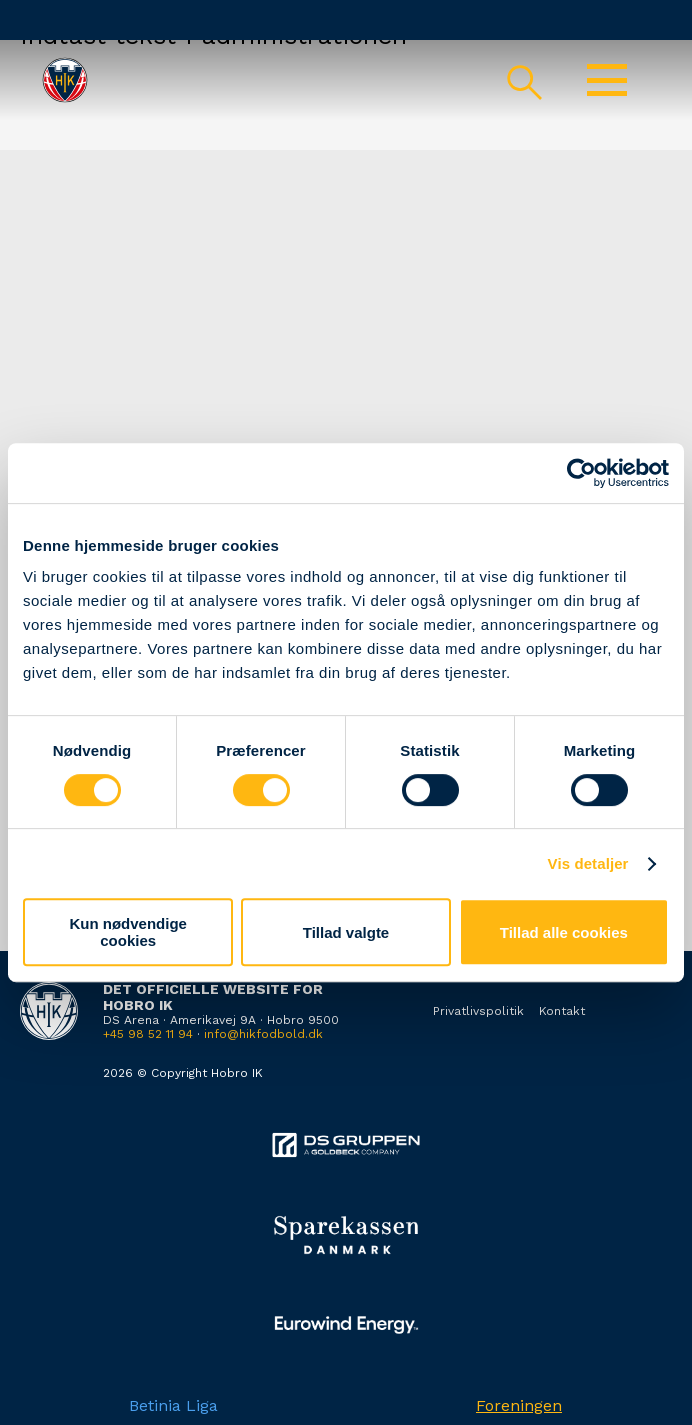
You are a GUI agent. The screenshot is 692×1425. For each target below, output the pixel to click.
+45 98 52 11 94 (148, 1034)
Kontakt (562, 1011)
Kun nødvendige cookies (128, 932)
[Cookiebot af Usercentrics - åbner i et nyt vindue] (581, 473)
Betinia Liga (173, 1405)
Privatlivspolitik (478, 1011)
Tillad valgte (346, 932)
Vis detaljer (588, 863)
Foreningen (519, 1405)
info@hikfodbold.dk (263, 1034)
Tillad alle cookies (564, 932)
